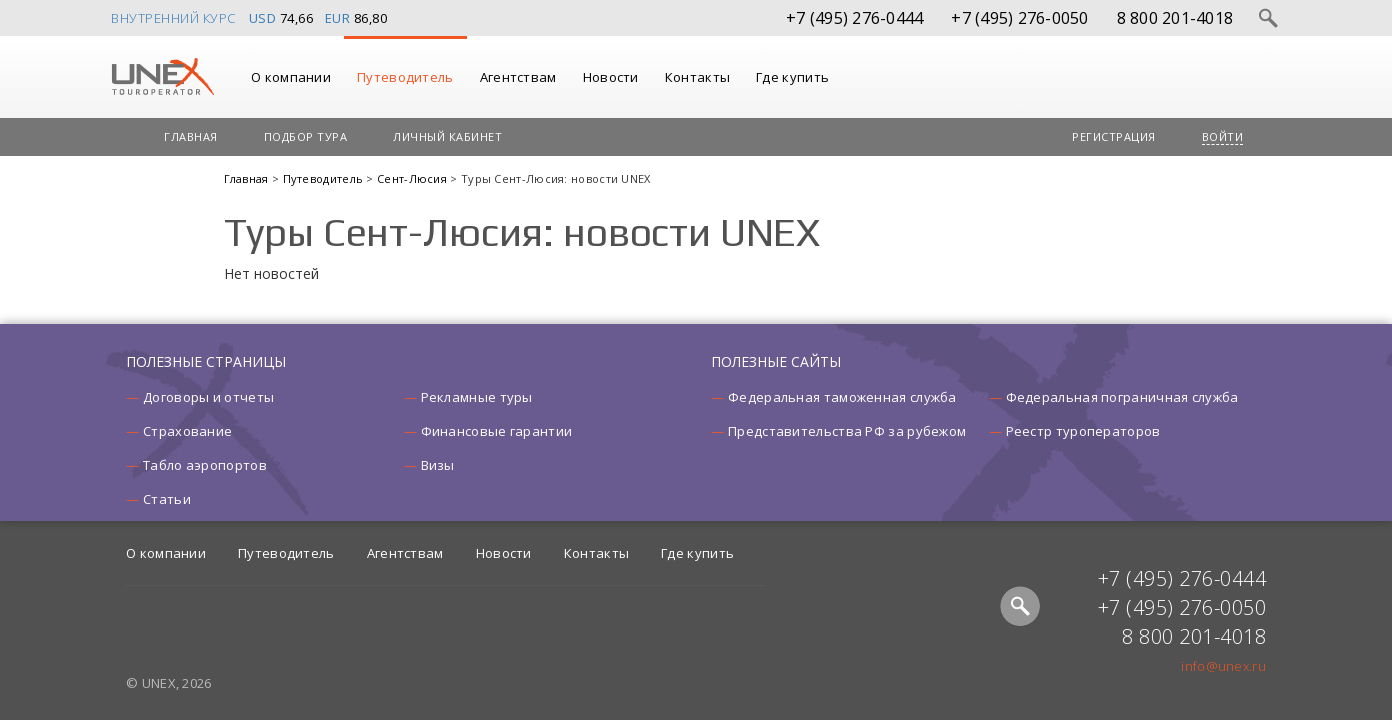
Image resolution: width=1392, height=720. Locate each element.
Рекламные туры (477, 397)
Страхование (187, 431)
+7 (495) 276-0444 (854, 18)
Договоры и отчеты (208, 397)
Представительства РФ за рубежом (847, 431)
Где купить (792, 77)
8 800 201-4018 (1175, 18)
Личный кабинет (447, 136)
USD (263, 18)
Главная (191, 136)
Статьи (167, 499)
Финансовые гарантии (497, 431)
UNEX (162, 77)
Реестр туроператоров (1083, 431)
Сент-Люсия (413, 178)
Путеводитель (405, 77)
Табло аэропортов (205, 465)
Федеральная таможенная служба (842, 397)
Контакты (697, 77)
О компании (291, 77)
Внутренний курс (173, 18)
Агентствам (518, 77)
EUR (338, 18)
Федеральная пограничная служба (1122, 397)
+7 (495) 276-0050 (1019, 18)
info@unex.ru (1223, 666)
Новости (611, 77)
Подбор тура (306, 136)
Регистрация (1114, 136)
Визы (438, 465)
